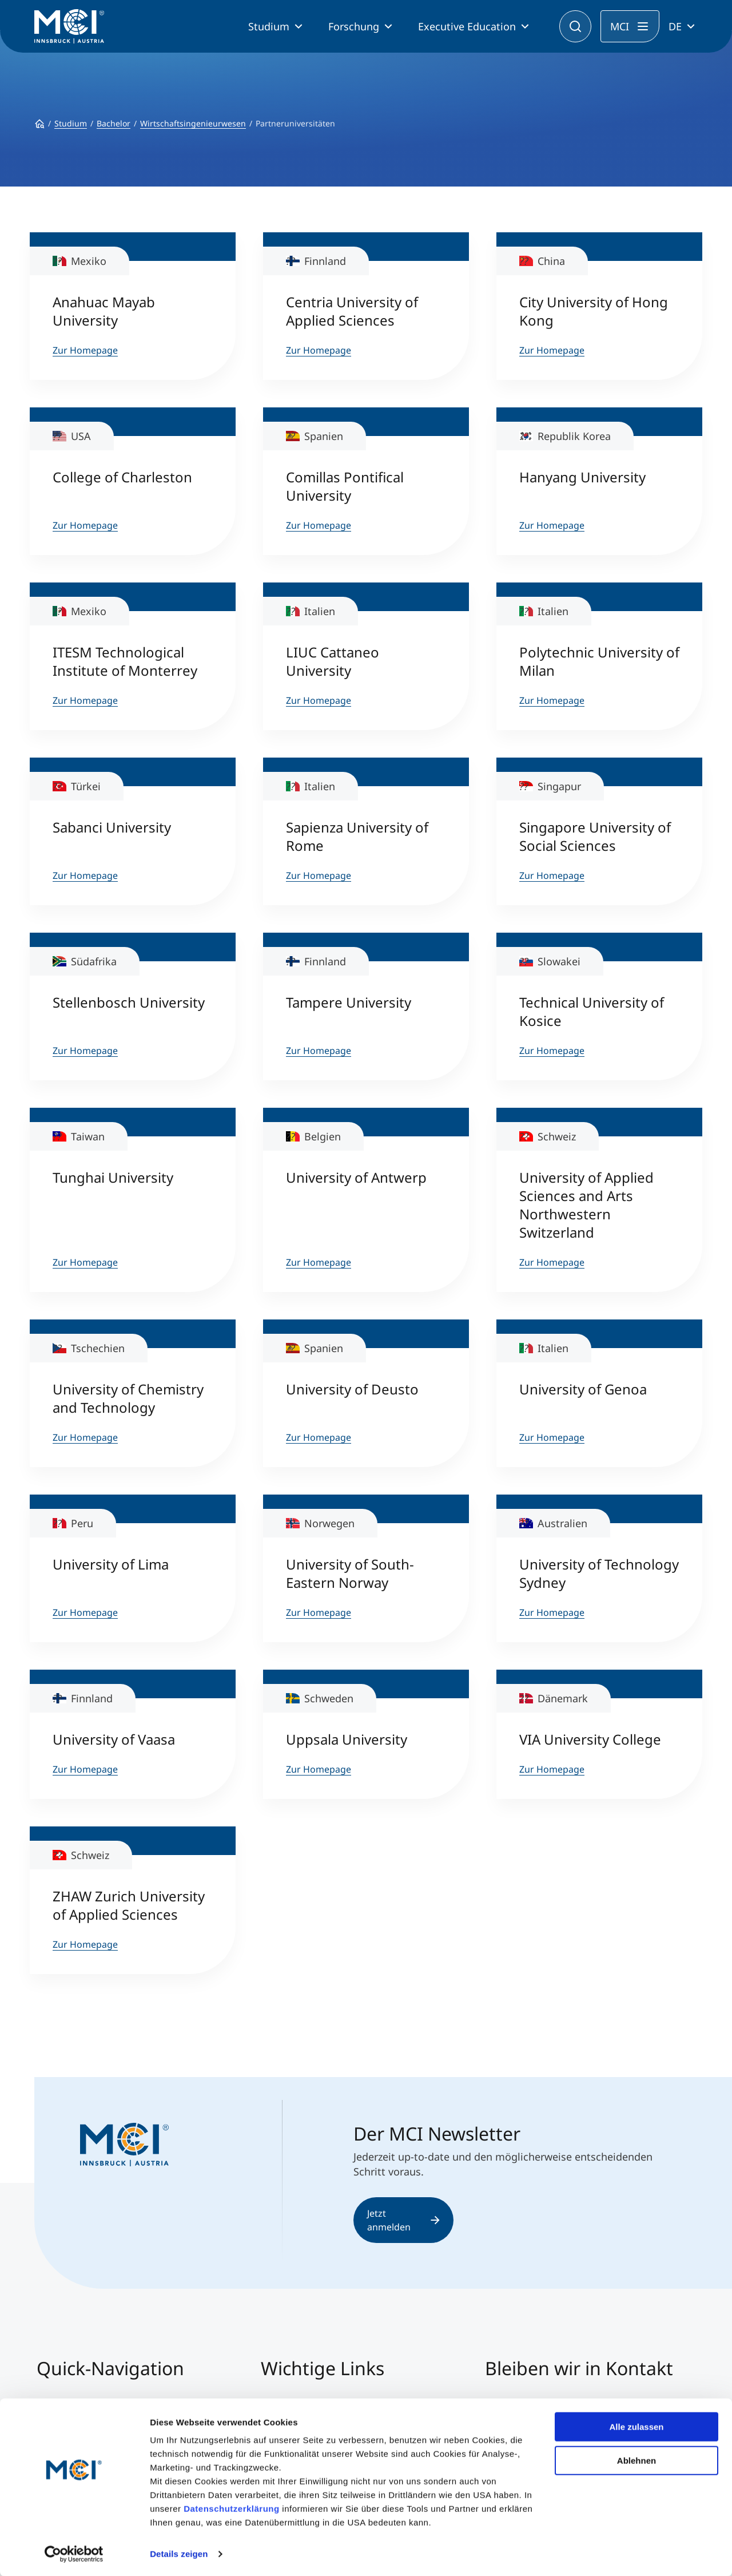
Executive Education (467, 26)
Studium (268, 26)
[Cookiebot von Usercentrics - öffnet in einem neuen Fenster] (74, 2553)
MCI (619, 26)
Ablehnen (636, 2459)
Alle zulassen (636, 2426)
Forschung (353, 26)
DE (675, 26)
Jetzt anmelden (403, 2220)
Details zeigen (179, 2553)
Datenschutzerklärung (232, 2508)
